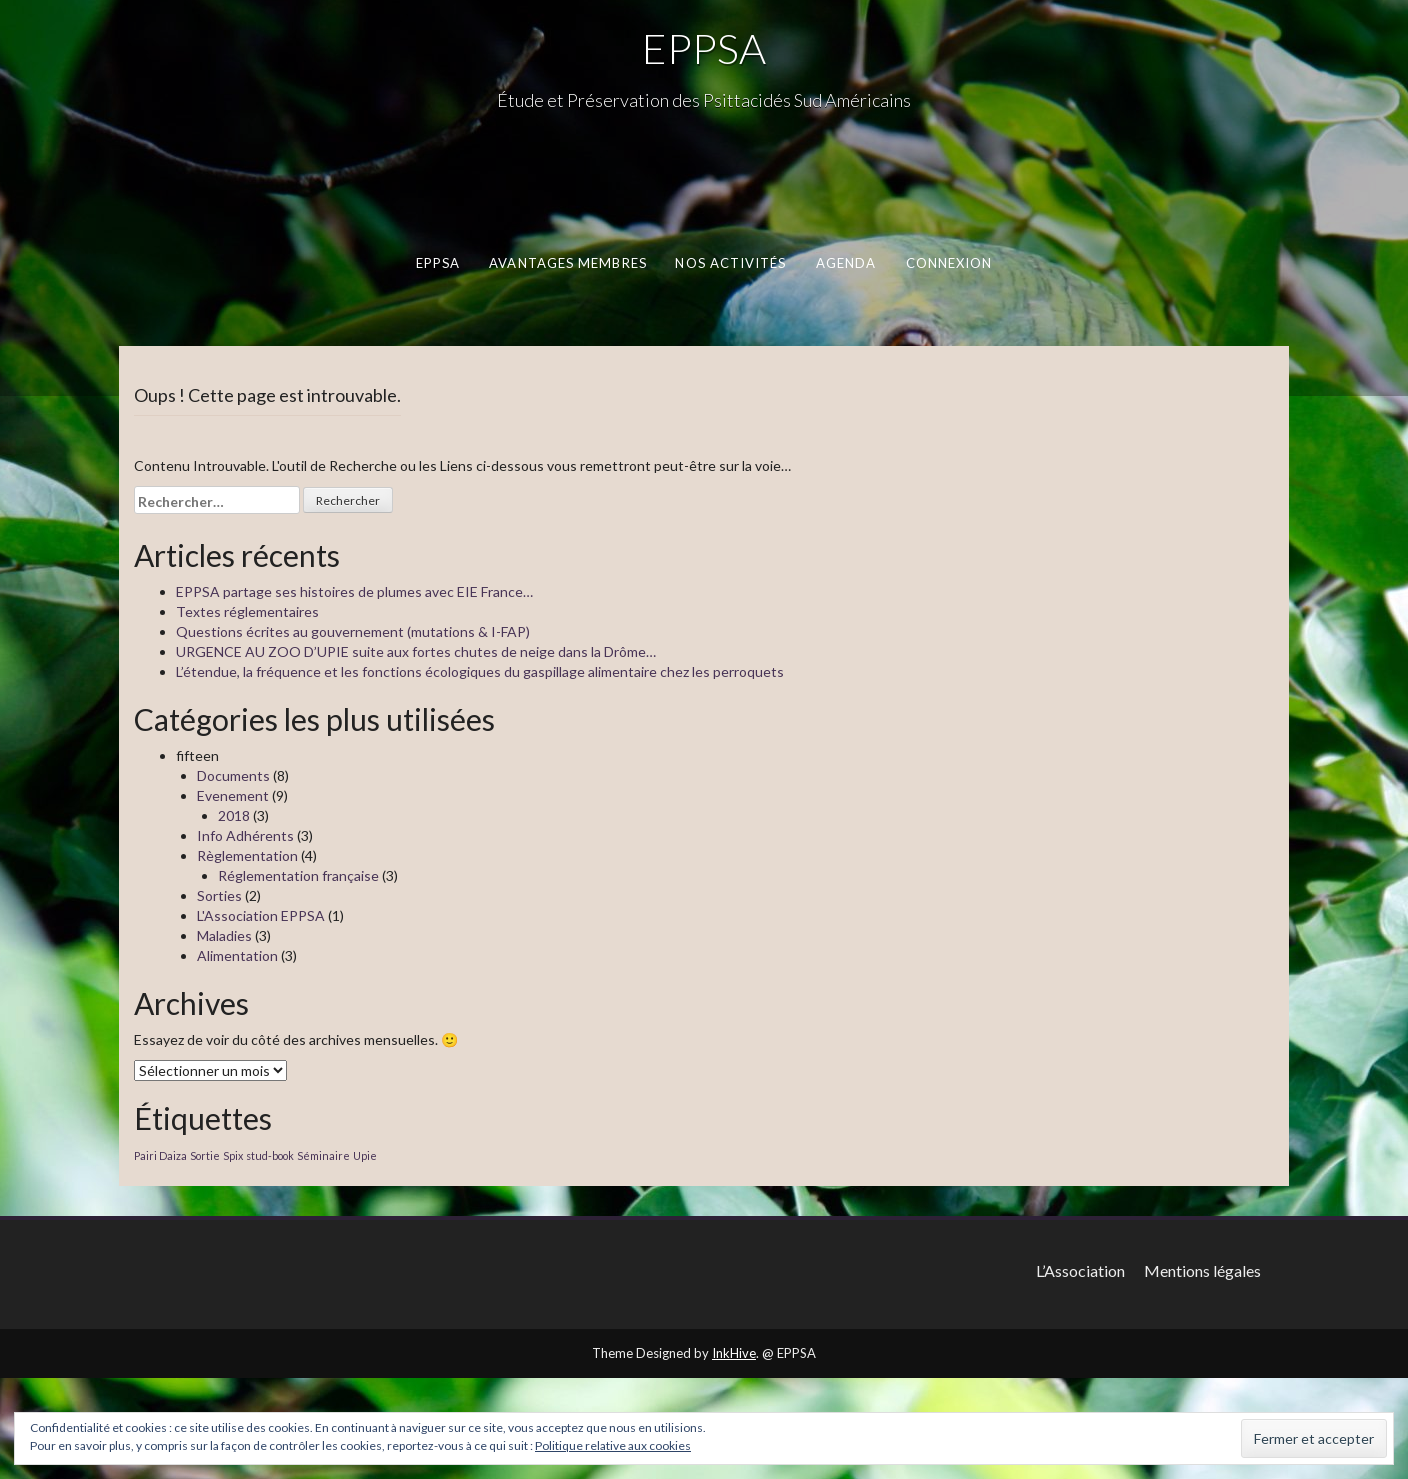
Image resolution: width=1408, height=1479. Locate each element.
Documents (233, 775)
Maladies (224, 935)
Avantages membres (568, 263)
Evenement (233, 795)
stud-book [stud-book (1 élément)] (270, 1155)
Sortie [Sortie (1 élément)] (205, 1155)
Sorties (219, 895)
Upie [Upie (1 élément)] (365, 1155)
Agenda (846, 263)
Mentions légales (1202, 1270)
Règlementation (247, 855)
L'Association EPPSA (261, 915)
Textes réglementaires (247, 611)
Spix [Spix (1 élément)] (233, 1155)
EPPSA (704, 48)
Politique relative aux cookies (613, 1445)
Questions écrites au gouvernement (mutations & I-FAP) (353, 631)
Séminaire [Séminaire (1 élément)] (323, 1155)
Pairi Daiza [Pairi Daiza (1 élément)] (160, 1155)
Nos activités (730, 263)
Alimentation (237, 955)
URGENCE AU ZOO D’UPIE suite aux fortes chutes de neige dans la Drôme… (416, 651)
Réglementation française (298, 875)
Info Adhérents (245, 835)
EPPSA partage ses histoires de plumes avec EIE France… (354, 591)
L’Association (1080, 1270)
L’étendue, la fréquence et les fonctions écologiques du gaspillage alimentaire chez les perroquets (480, 671)
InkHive (734, 1353)
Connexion (949, 263)
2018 (234, 815)
